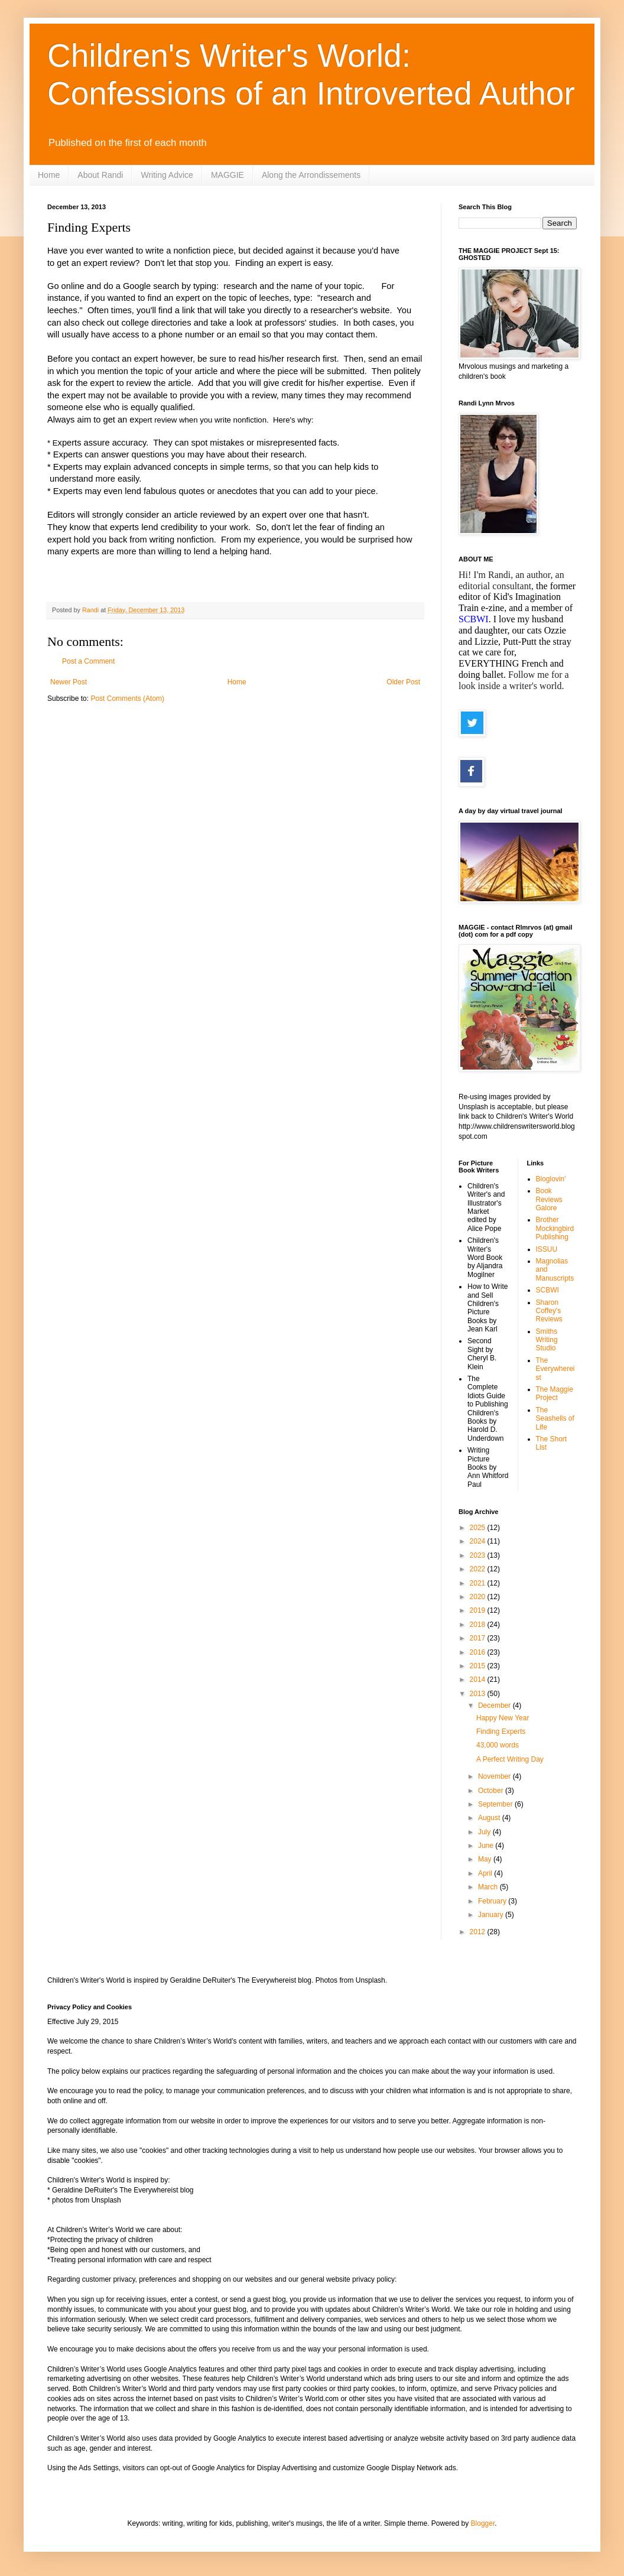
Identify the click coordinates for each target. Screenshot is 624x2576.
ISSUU (547, 1249)
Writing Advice (167, 175)
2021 (479, 1583)
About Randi (100, 175)
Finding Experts (500, 1731)
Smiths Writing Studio (547, 1340)
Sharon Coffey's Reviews (549, 1311)
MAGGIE (227, 175)
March (489, 1887)
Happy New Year (502, 1718)
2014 (479, 1679)
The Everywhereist (555, 1369)
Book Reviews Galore (549, 1199)
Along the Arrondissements (311, 175)
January (491, 1915)
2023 (479, 1555)
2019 (479, 1610)
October (491, 1790)
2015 (479, 1666)
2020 (479, 1597)
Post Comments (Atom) (127, 698)
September (496, 1804)
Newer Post (68, 682)
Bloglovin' (551, 1179)
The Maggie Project (554, 1393)
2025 (479, 1527)
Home (49, 175)
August (490, 1818)
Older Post (403, 682)
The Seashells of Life (555, 1418)
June (486, 1845)
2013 (479, 1694)
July (485, 1832)
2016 (479, 1652)
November (495, 1776)
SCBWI (547, 1290)
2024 (479, 1541)
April (486, 1873)
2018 (479, 1624)
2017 (479, 1638)
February (493, 1901)
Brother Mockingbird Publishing (555, 1228)
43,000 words (497, 1745)
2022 (479, 1569)
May (485, 1859)
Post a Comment (88, 661)
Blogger (483, 2523)
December (495, 1705)
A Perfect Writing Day (510, 1759)
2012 (479, 1932)
